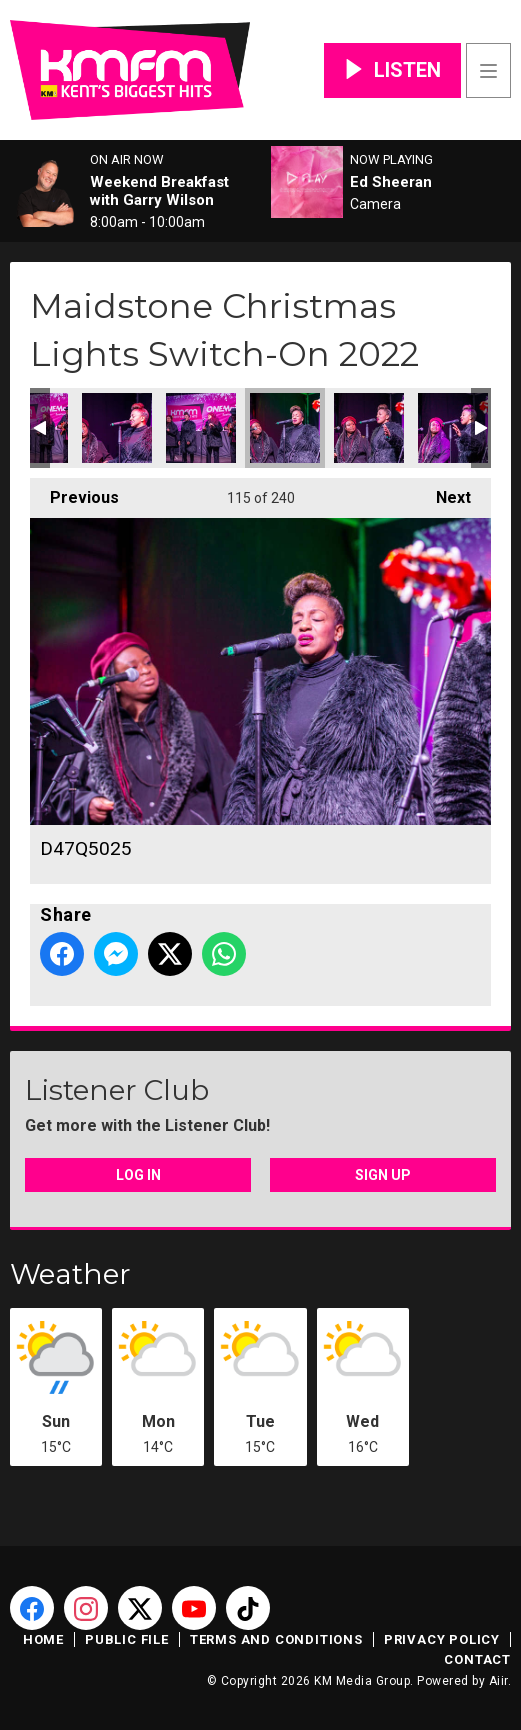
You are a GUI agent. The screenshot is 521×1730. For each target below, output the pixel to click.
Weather (70, 1274)
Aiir (498, 1681)
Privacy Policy (442, 1639)
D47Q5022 (201, 428)
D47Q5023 (117, 428)
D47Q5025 (285, 428)
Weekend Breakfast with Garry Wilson (159, 191)
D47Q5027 (453, 428)
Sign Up (383, 1175)
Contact (477, 1659)
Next (443, 492)
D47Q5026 (369, 428)
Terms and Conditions (276, 1639)
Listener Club (117, 1090)
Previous (74, 492)
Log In (138, 1175)
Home (43, 1639)
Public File (127, 1639)
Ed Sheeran (391, 182)
